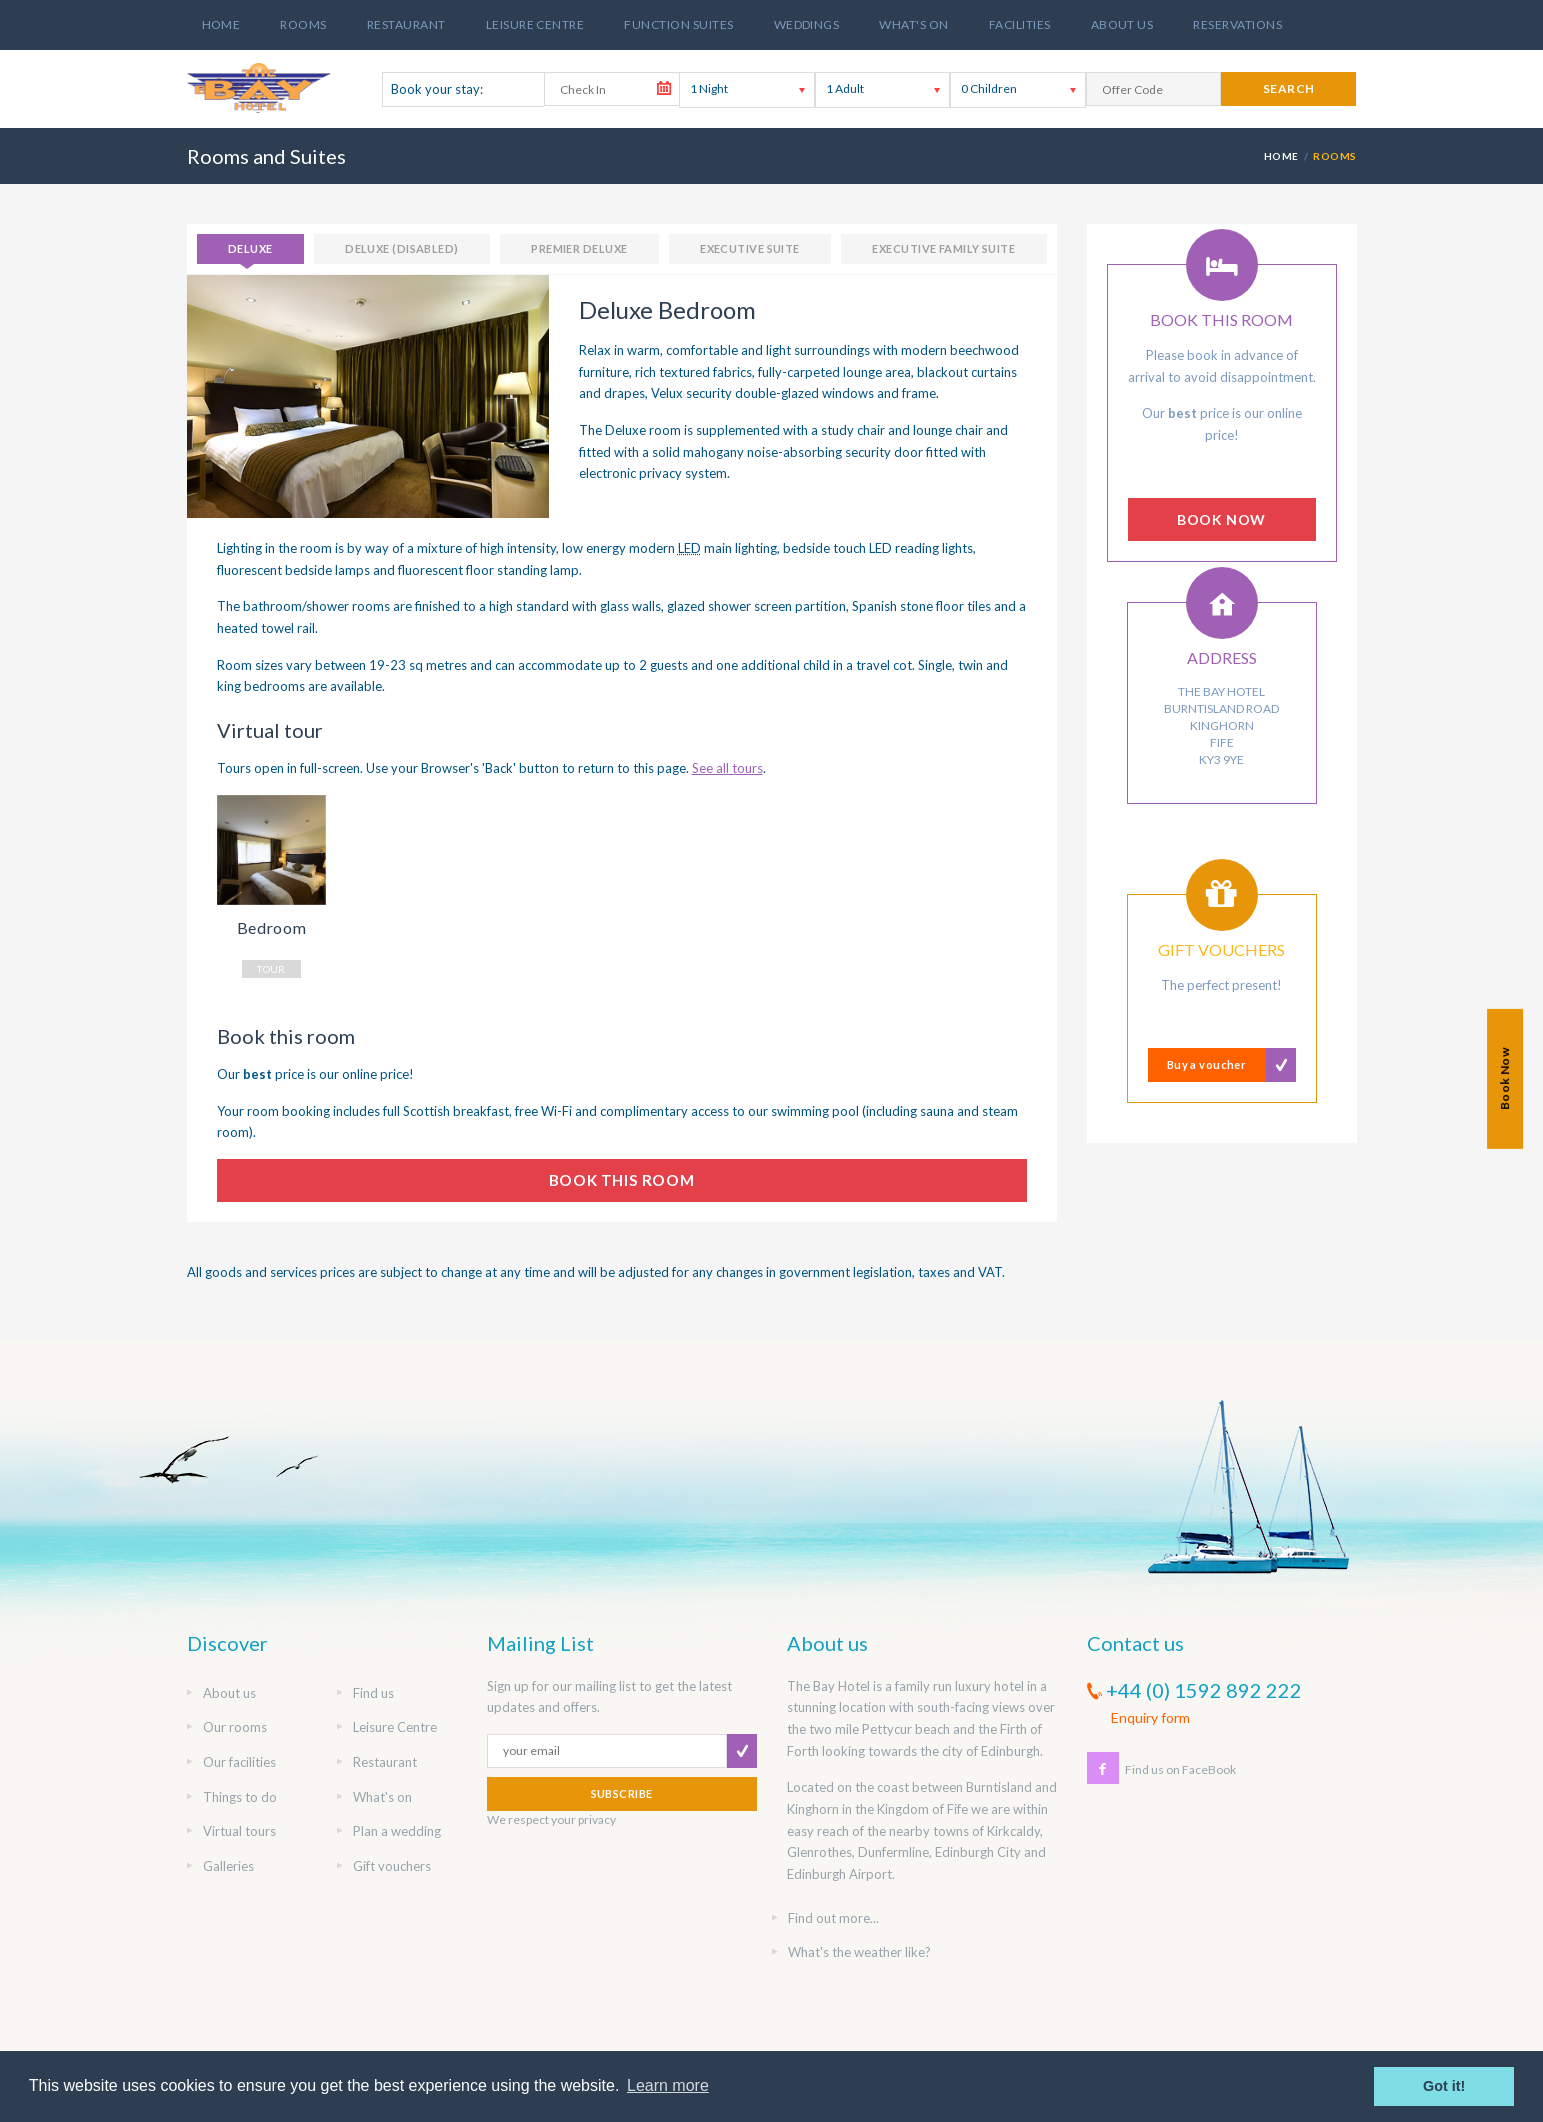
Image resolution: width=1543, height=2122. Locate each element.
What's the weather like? (859, 1952)
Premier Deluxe (579, 248)
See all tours (727, 768)
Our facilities (239, 1762)
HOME (1281, 156)
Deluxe (250, 248)
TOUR (271, 969)
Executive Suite (750, 248)
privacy (597, 1819)
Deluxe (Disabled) (401, 248)
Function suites (678, 24)
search (1289, 88)
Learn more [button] (668, 2085)
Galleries (228, 1866)
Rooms (303, 24)
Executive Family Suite (943, 248)
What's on (382, 1797)
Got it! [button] (1444, 2086)
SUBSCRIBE (622, 1793)
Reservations (1237, 24)
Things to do (240, 1797)
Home (221, 24)
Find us (373, 1693)
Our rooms (235, 1727)
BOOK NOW (1221, 519)
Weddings (807, 24)
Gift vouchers (392, 1866)
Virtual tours (239, 1831)
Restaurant (406, 24)
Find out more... (833, 1918)
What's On (913, 24)
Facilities (1020, 24)
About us (1122, 24)
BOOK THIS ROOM (622, 1180)
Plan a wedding (397, 1831)
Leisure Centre (535, 24)
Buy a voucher (1207, 1064)
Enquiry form (1150, 1717)
